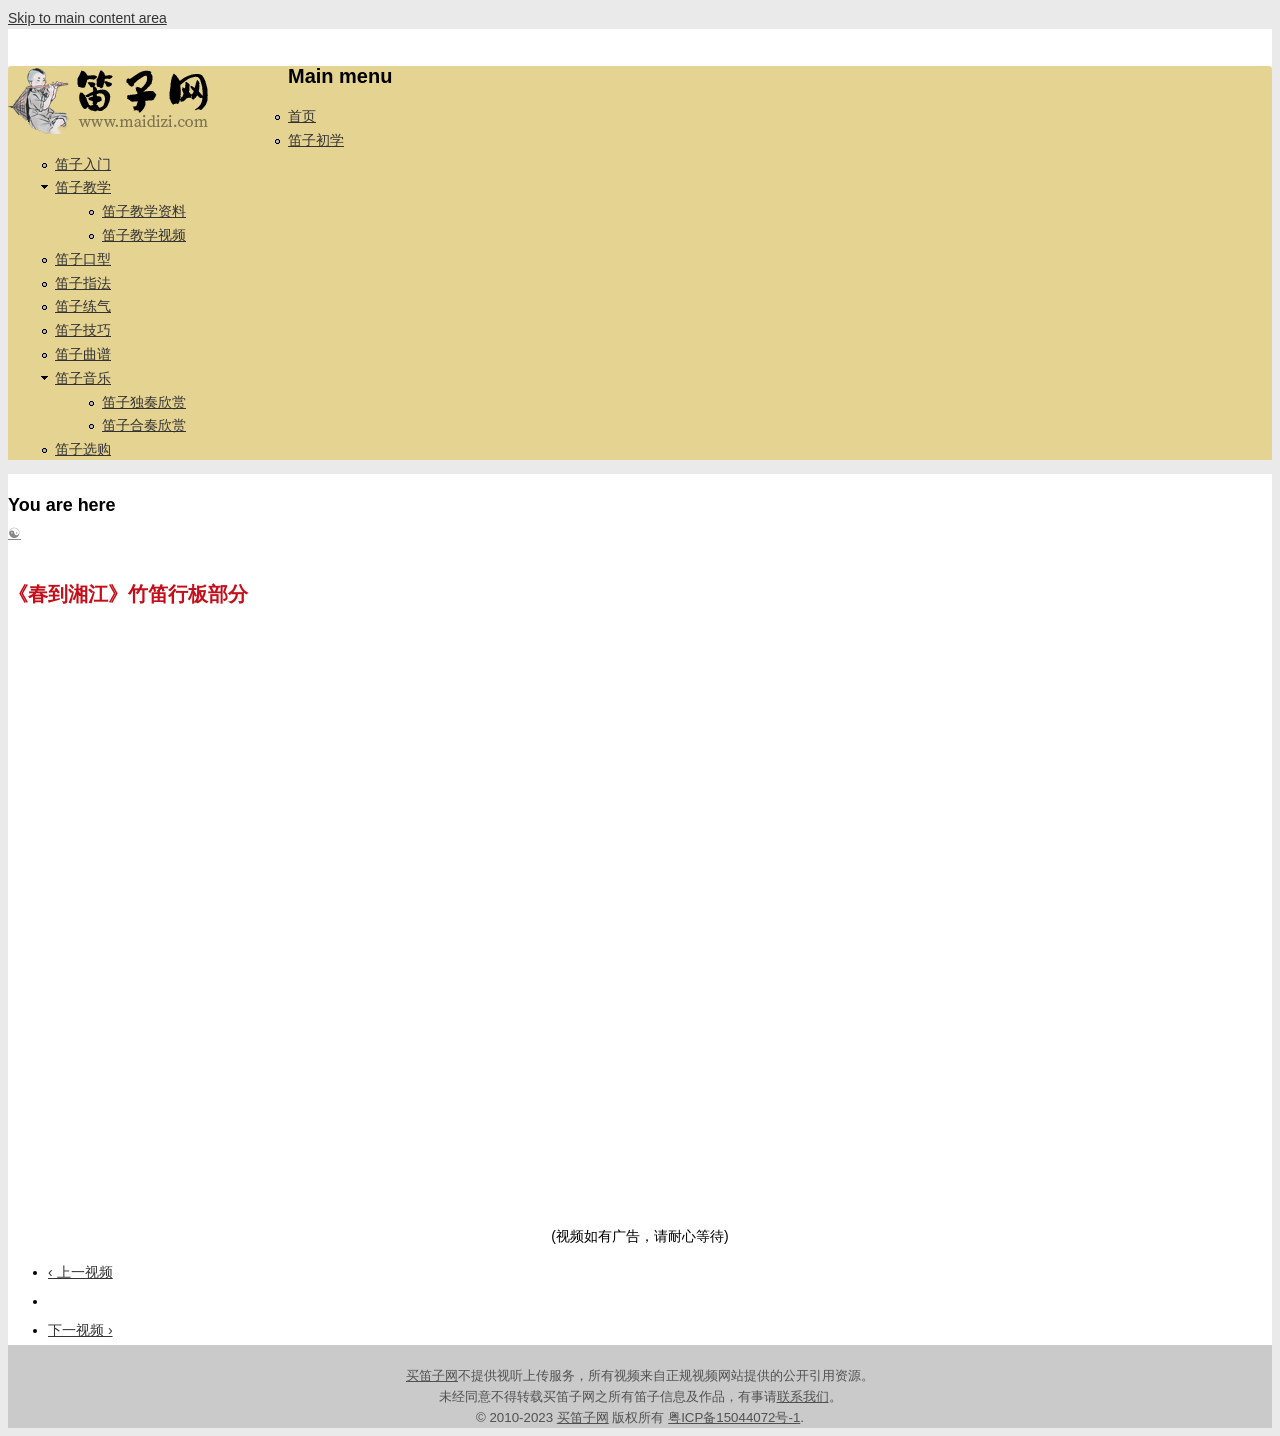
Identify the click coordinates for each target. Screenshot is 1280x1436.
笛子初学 (316, 140)
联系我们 (803, 1396)
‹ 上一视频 (80, 1272)
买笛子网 (432, 1375)
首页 (302, 116)
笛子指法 (83, 283)
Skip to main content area (87, 18)
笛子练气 (83, 306)
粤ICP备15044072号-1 (734, 1417)
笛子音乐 (83, 378)
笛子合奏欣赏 (144, 425)
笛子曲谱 (83, 354)
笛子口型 (83, 259)
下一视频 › (80, 1330)
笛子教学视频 (144, 235)
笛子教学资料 (144, 211)
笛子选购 (83, 449)
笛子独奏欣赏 (144, 402)
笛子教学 (83, 187)
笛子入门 (83, 164)
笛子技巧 (83, 330)
